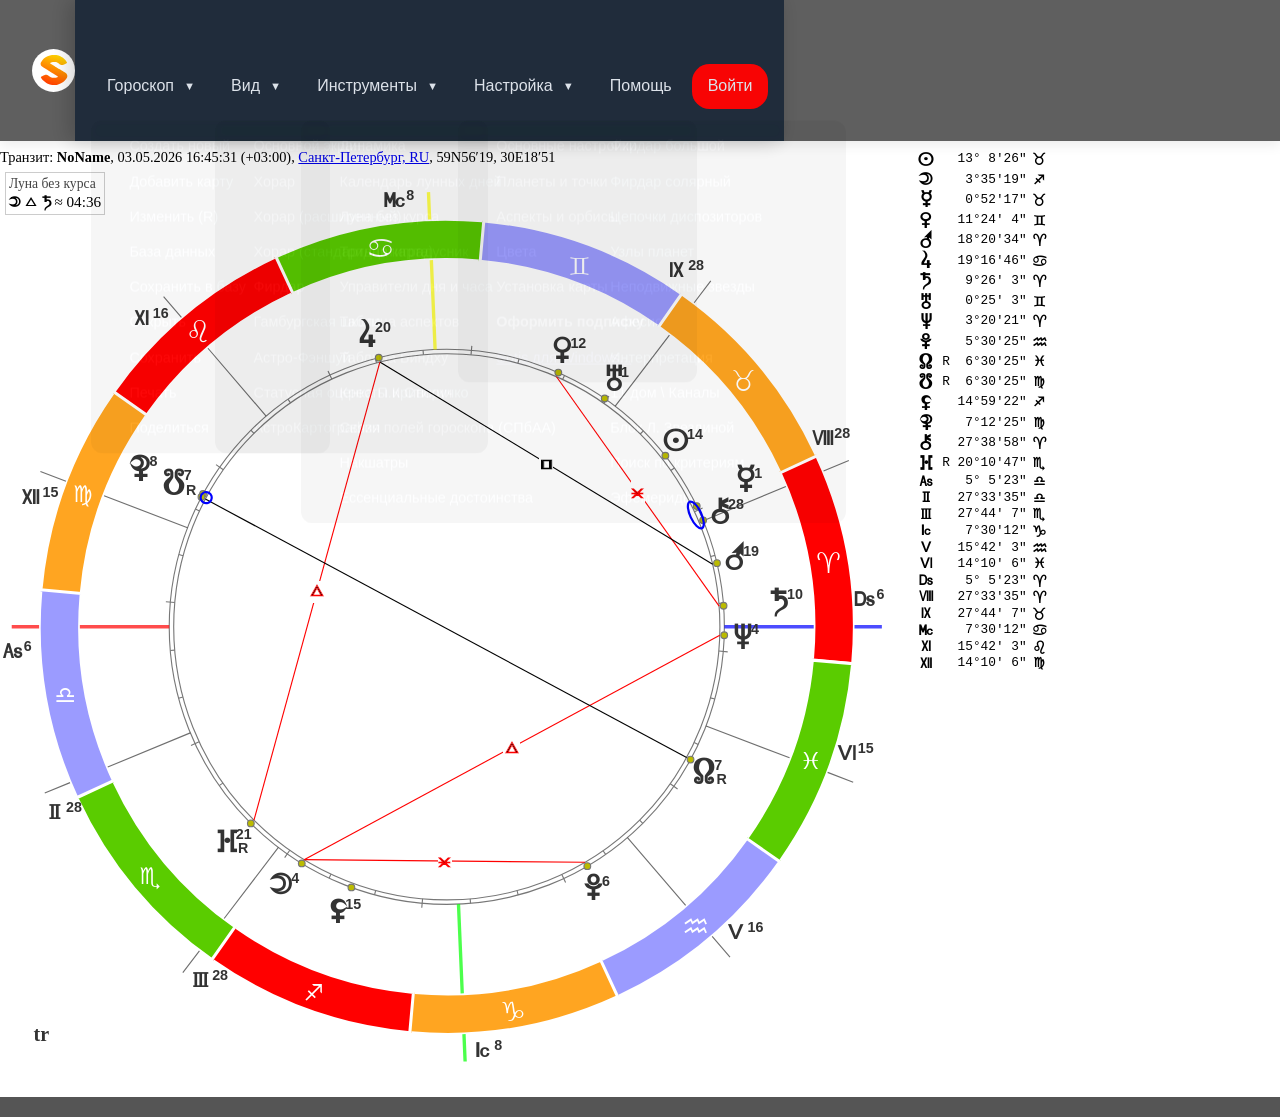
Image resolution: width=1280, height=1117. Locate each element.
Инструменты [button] (399, 24)
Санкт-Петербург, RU (363, 66)
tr (42, 944)
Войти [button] (774, 24)
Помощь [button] (681, 24)
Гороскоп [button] (164, 24)
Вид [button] (273, 24)
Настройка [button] (549, 24)
